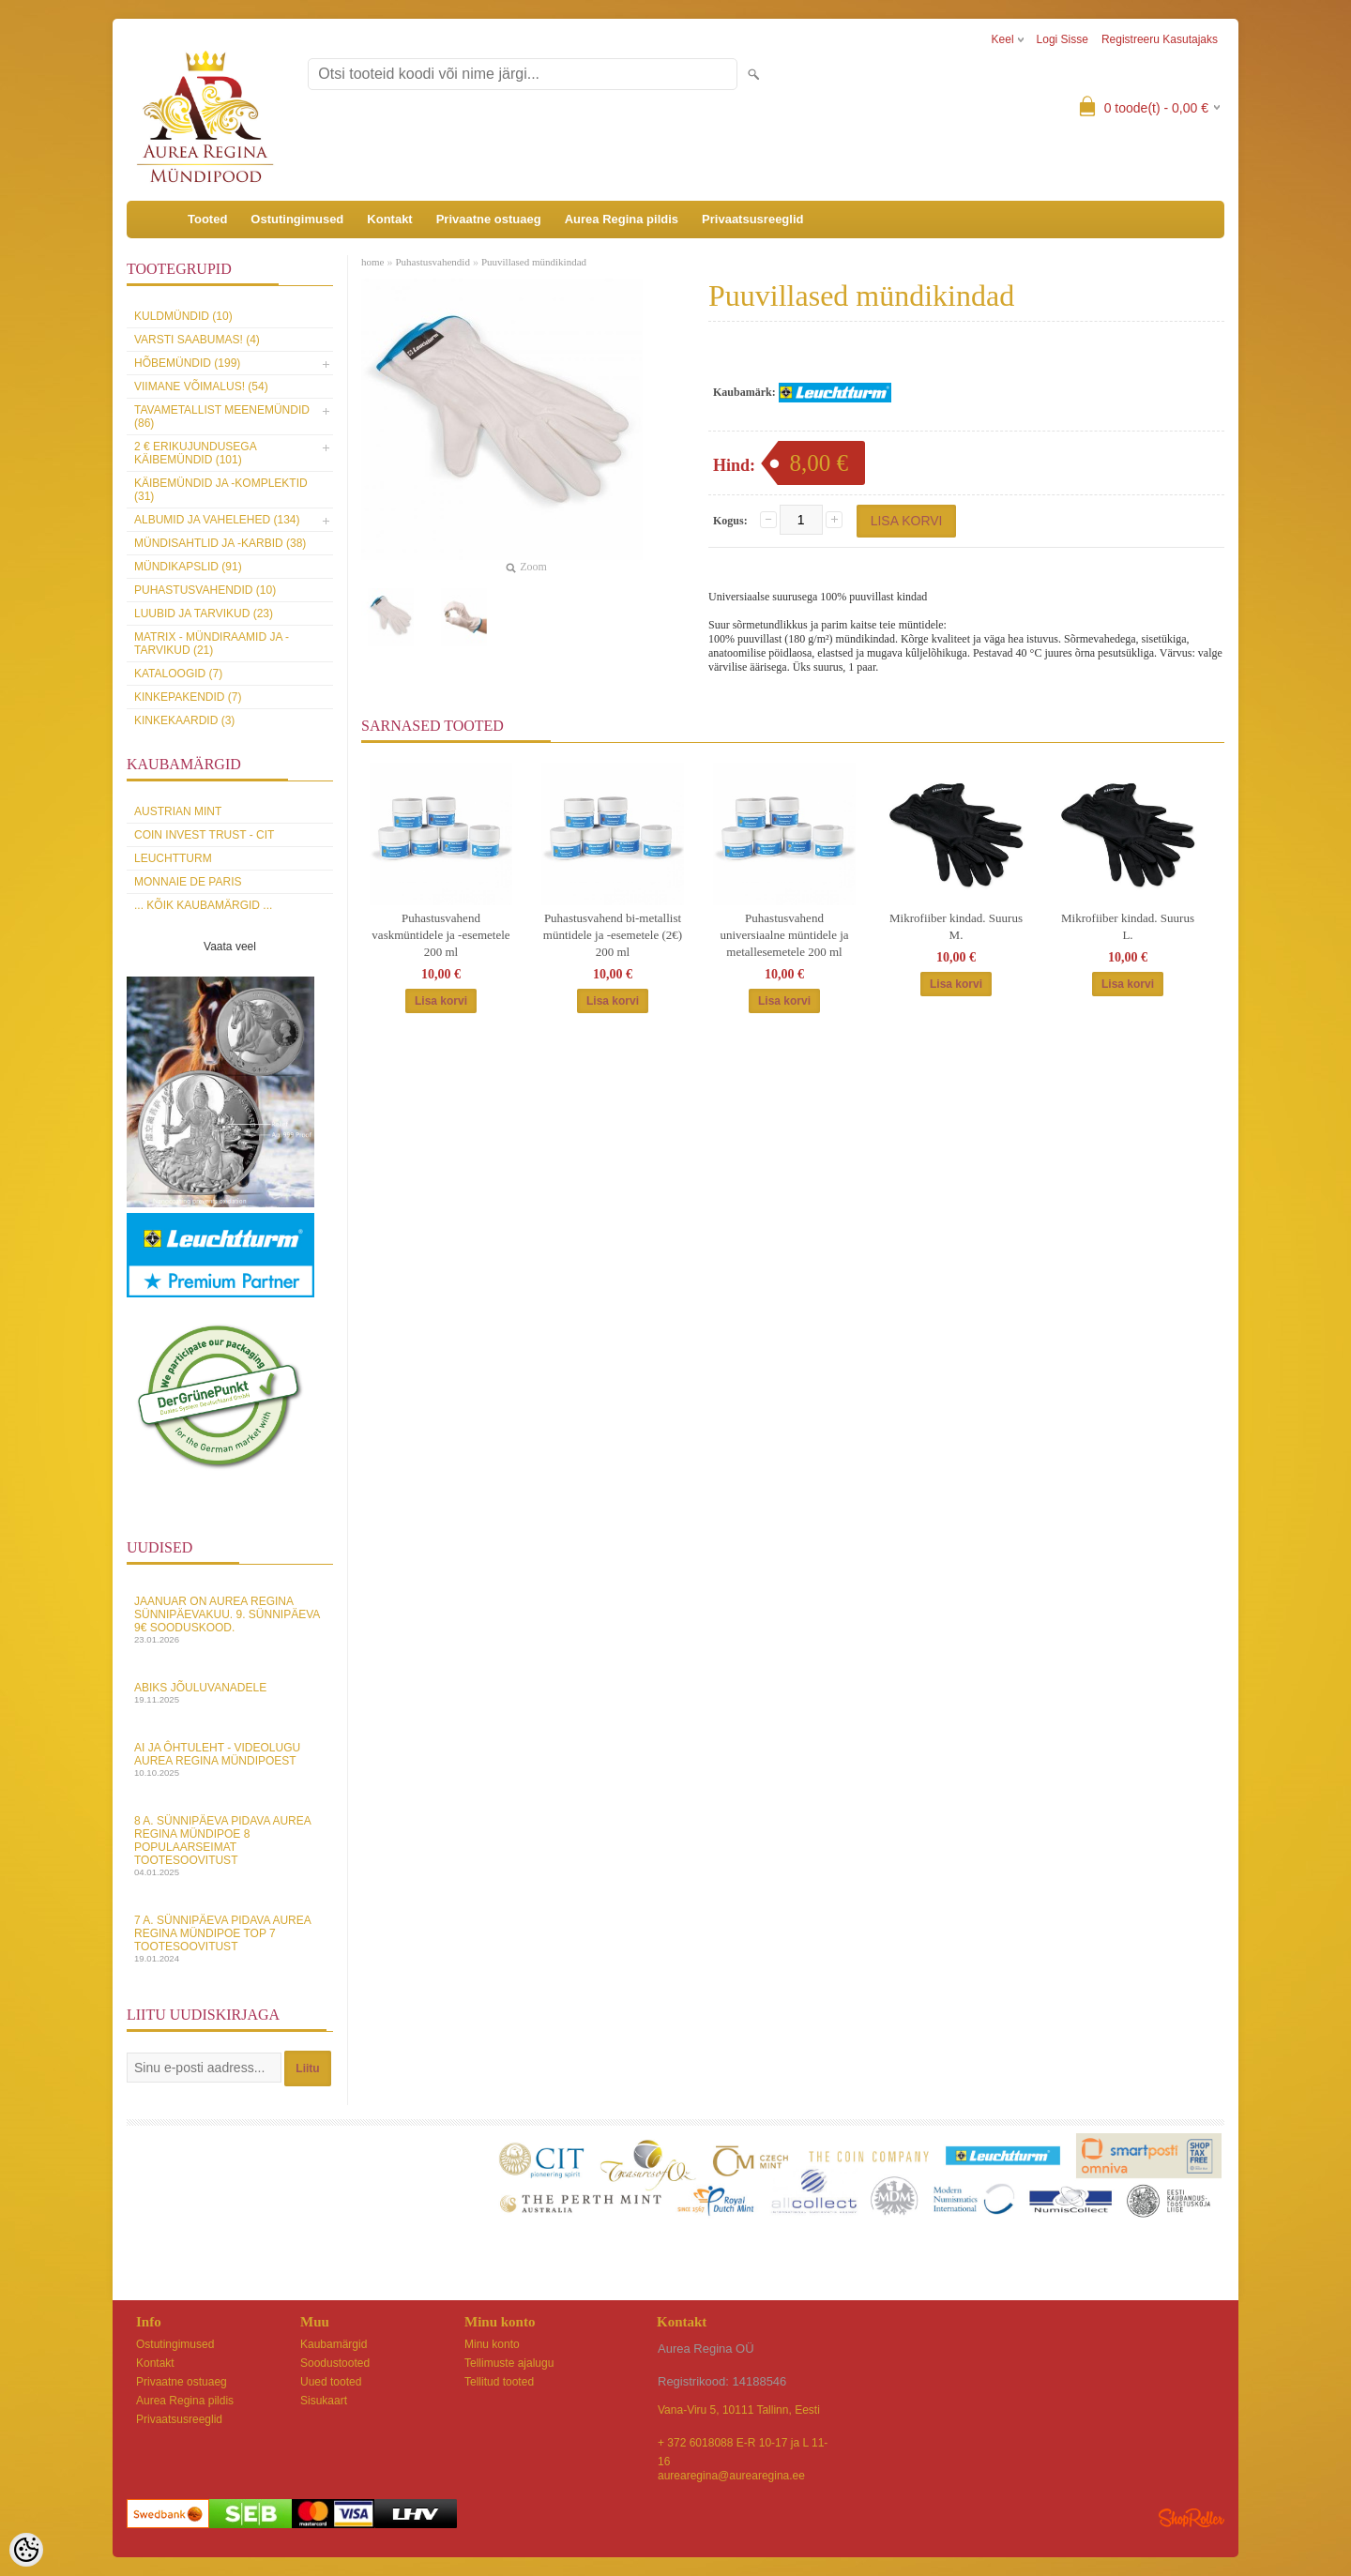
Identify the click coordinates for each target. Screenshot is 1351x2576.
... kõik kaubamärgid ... (203, 905)
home (372, 261)
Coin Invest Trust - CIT (204, 834)
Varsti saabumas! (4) (197, 339)
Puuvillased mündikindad (533, 261)
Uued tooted (330, 2381)
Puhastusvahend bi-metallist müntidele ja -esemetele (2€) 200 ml (612, 935)
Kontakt (389, 219)
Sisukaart (323, 2400)
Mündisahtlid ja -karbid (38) (220, 543)
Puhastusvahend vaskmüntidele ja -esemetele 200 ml (440, 935)
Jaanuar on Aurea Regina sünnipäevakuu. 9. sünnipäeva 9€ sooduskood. (230, 1619)
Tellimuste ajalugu (509, 2363)
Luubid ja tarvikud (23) (203, 613)
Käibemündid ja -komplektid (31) (221, 490)
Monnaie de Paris (187, 881)
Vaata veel (230, 946)
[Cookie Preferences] (26, 2550)
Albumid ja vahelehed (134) (217, 519)
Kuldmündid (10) (183, 316)
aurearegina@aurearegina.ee (731, 2475)
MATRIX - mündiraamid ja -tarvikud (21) (211, 643)
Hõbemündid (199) (187, 363)
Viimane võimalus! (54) (201, 386)
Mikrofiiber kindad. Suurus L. (1127, 926)
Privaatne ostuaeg (488, 219)
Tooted (207, 219)
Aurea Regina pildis (621, 219)
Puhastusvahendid (432, 261)
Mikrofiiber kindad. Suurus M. (956, 926)
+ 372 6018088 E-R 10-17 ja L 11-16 (742, 2444)
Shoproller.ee (1191, 2517)
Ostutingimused (296, 219)
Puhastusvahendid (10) (205, 590)
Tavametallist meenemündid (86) (222, 416)
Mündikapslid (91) (188, 566)
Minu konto (492, 2344)
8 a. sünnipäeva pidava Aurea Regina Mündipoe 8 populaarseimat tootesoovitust (230, 1845)
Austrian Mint (177, 811)
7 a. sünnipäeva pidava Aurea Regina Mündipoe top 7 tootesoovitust (230, 1938)
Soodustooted (335, 2363)
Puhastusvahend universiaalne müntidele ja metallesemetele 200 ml (784, 935)
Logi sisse (1062, 39)
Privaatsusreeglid (752, 219)
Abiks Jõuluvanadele (230, 1693)
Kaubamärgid (333, 2344)
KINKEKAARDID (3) (184, 720)
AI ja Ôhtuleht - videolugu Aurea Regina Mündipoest (230, 1759)
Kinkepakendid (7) (187, 697)
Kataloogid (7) (178, 673)
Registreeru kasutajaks (1159, 39)
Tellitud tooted (499, 2381)
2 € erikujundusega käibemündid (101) (195, 453)
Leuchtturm (173, 858)
